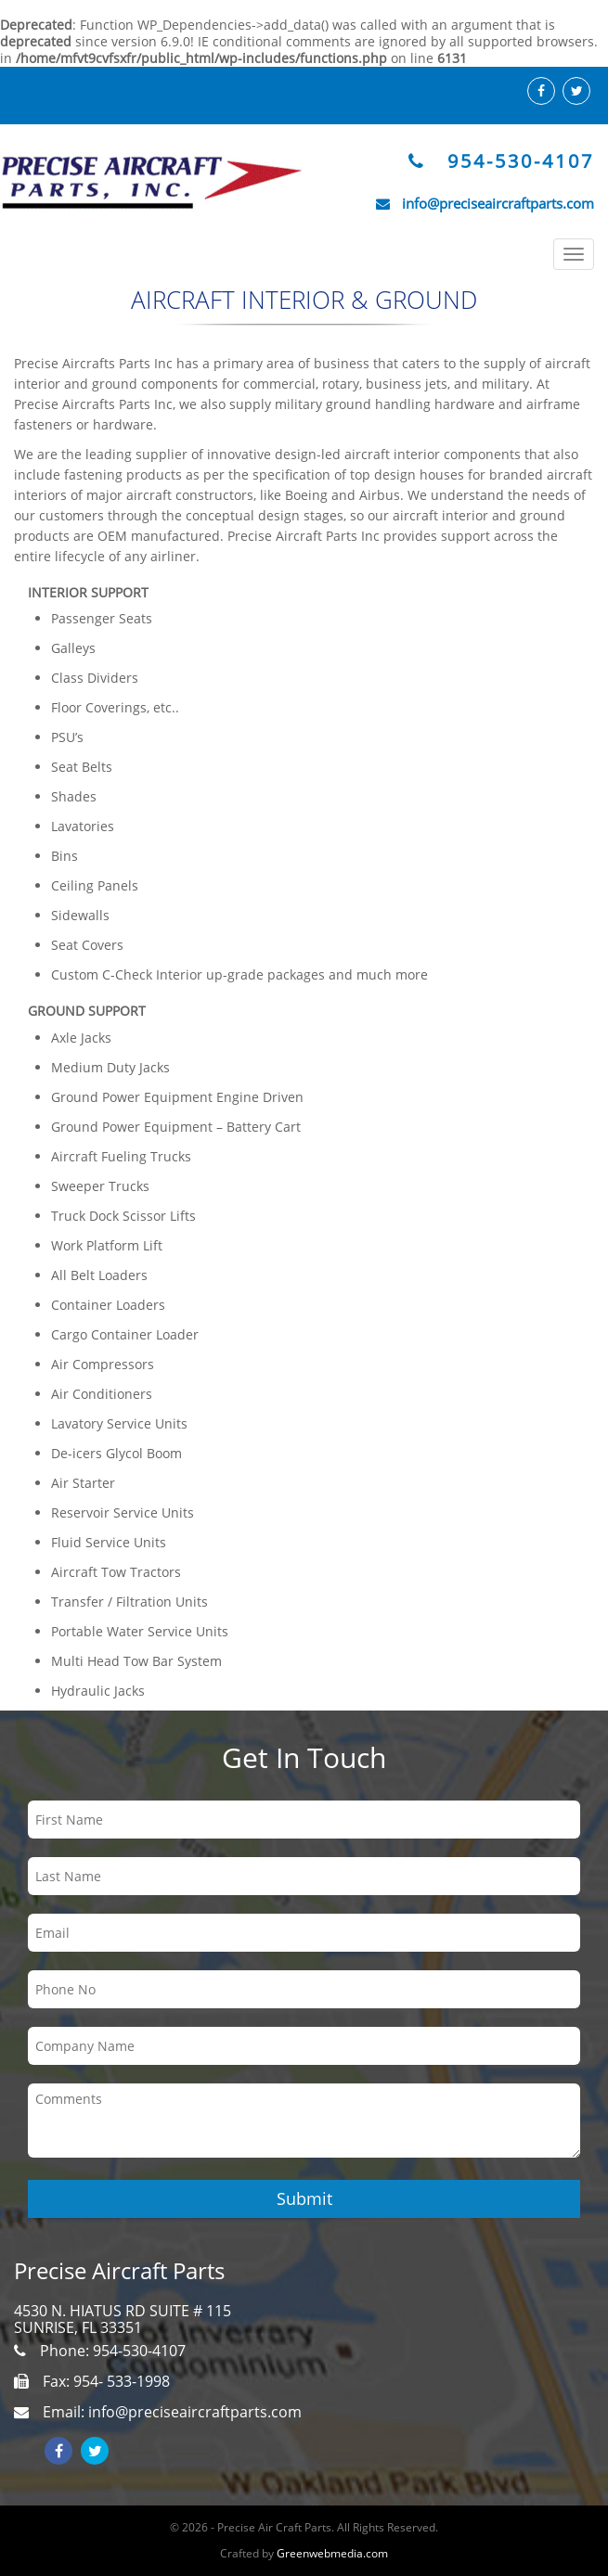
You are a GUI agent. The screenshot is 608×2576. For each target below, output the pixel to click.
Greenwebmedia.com (332, 2553)
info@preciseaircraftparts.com (498, 203)
